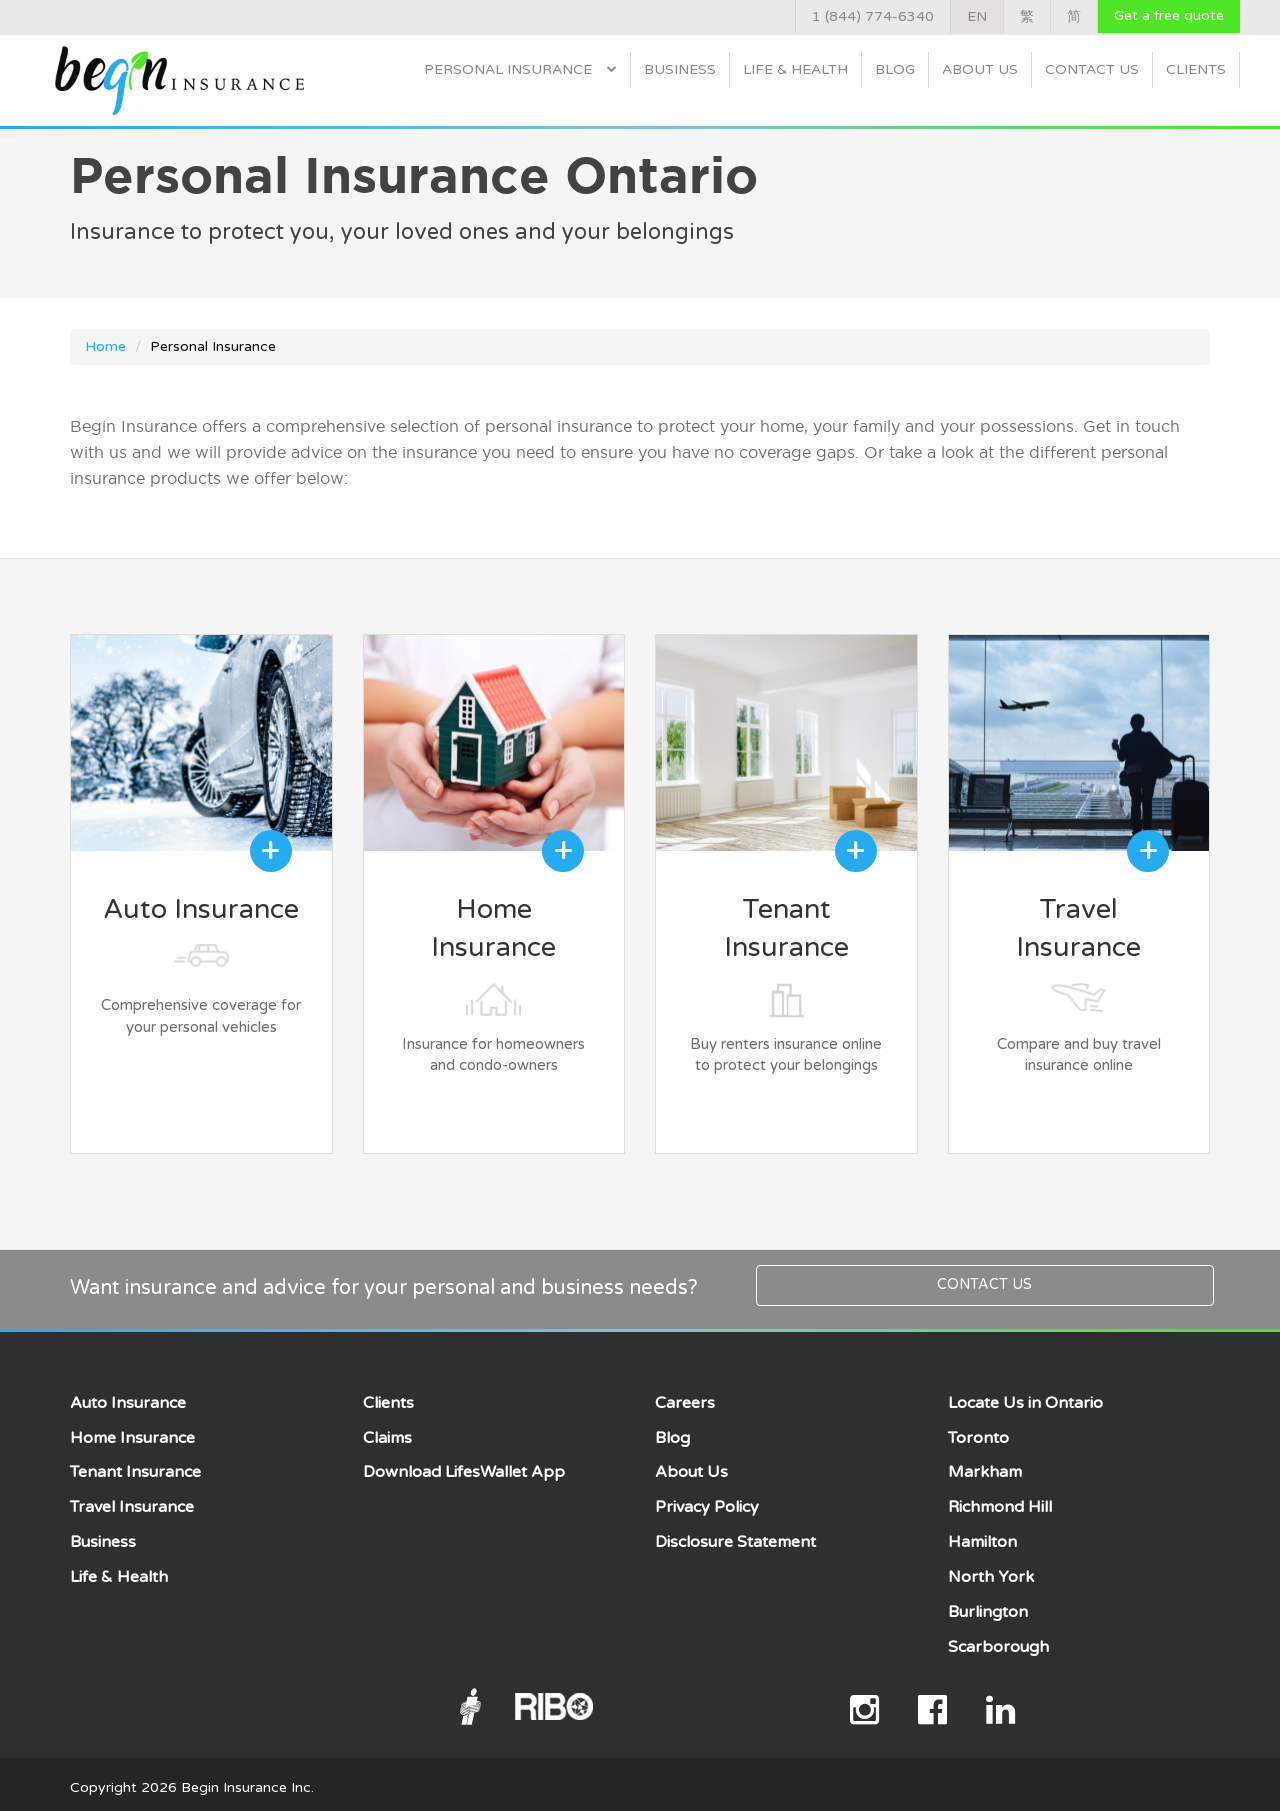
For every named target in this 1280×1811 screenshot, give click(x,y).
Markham (985, 1466)
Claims (387, 1431)
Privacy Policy (707, 1500)
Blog (895, 69)
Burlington (988, 1605)
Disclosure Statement (735, 1535)
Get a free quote (1169, 15)
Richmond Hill (1000, 1500)
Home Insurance (132, 1431)
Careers (685, 1396)
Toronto (978, 1431)
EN (977, 16)
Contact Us (1092, 69)
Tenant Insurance (135, 1466)
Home (105, 346)
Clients (1196, 69)
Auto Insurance (128, 1396)
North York (991, 1570)
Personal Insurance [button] (520, 69)
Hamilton (982, 1535)
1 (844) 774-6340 (873, 16)
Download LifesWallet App (464, 1466)
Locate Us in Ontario (1025, 1396)
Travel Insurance (132, 1500)
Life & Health (795, 69)
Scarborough (998, 1640)
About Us (980, 69)
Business (680, 69)
